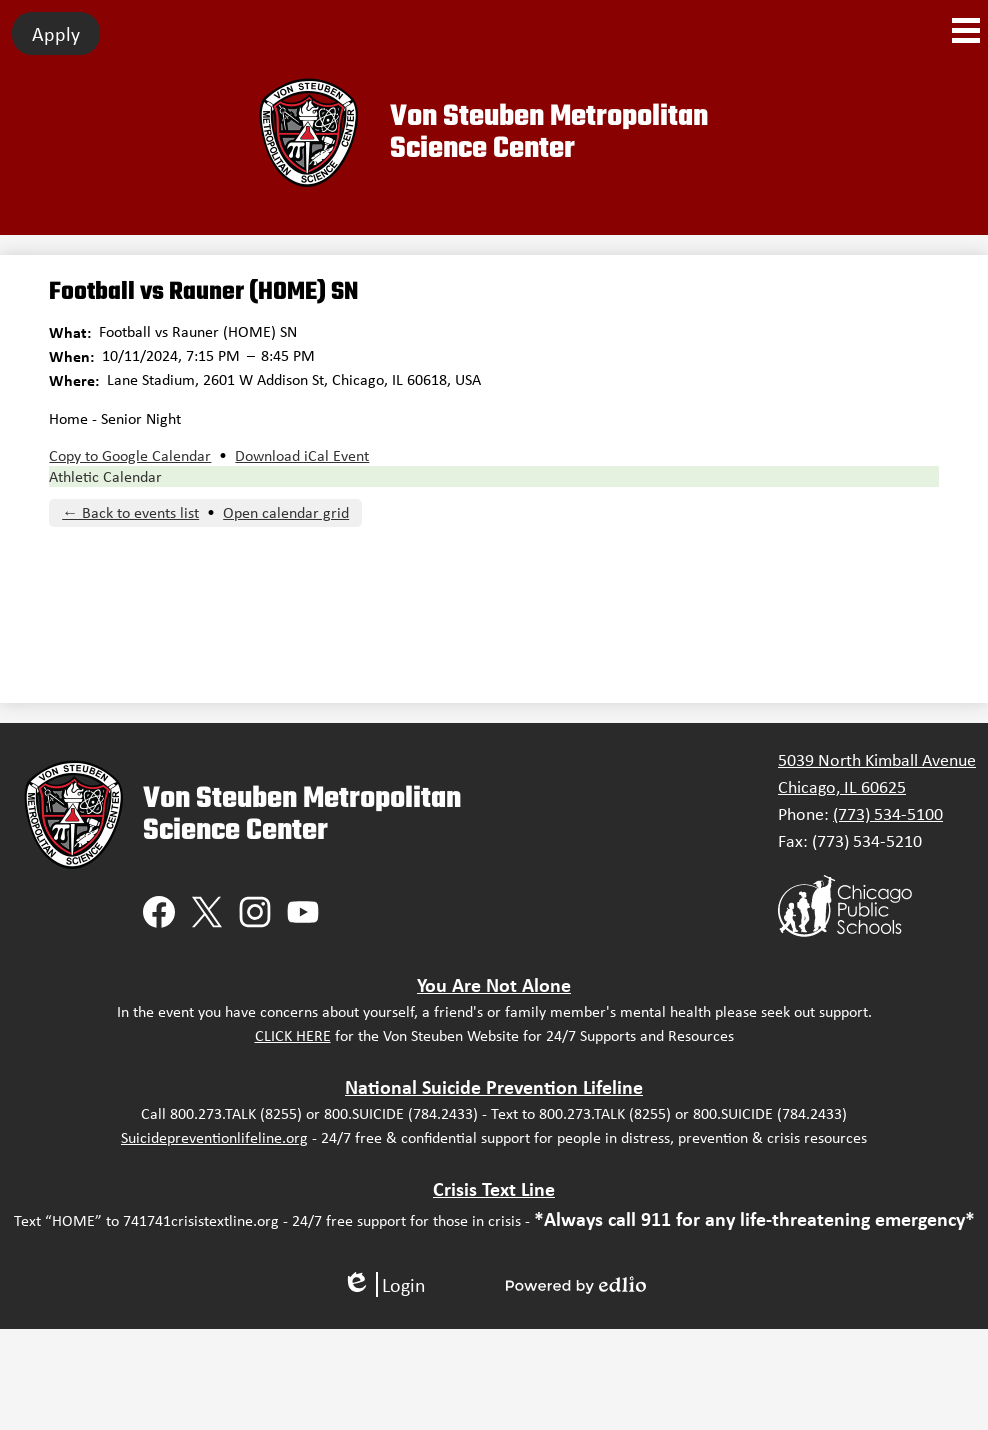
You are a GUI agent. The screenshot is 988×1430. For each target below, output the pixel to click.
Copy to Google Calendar (130, 455)
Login (384, 1284)
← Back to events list (130, 512)
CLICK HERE (293, 1035)
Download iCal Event (302, 455)
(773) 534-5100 (888, 814)
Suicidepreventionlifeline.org (214, 1137)
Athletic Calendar (105, 476)
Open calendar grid (286, 512)
